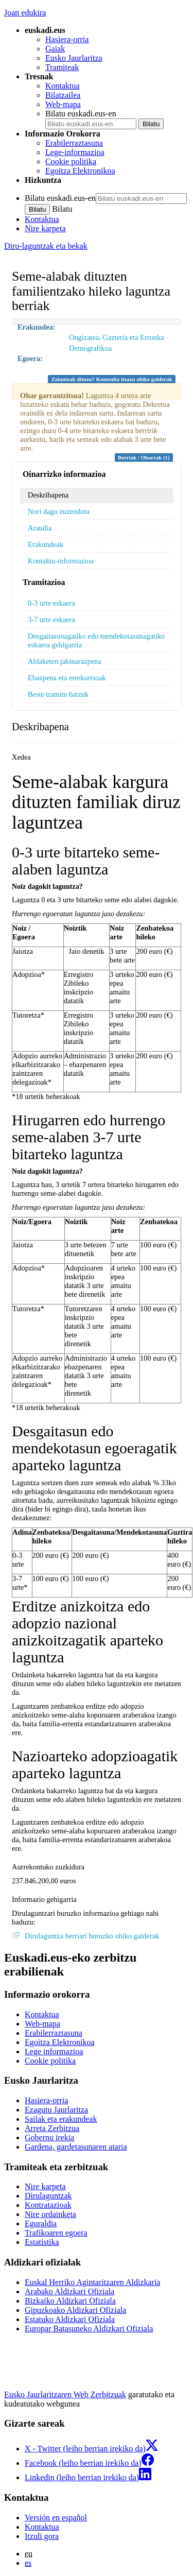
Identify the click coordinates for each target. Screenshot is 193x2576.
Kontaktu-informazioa (61, 561)
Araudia (39, 528)
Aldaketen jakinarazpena (64, 661)
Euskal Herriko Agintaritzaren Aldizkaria (92, 2282)
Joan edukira (25, 12)
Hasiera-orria (67, 39)
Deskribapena (48, 495)
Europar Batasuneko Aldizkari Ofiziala (89, 2328)
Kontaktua (62, 85)
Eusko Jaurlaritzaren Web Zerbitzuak (65, 2394)
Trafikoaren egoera (56, 2232)
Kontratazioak (48, 2205)
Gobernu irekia (49, 2137)
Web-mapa (63, 104)
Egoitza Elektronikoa (80, 170)
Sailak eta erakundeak (61, 2119)
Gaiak (55, 48)
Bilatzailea (62, 95)
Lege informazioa (54, 2051)
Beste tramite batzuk (58, 694)
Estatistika (42, 2242)
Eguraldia (41, 2223)
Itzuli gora (42, 2536)
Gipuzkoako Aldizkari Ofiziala (75, 2310)
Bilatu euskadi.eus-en (80, 113)
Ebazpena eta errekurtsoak (67, 678)
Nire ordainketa (50, 2214)
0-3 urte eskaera (51, 603)
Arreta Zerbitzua (52, 2128)
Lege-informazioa (74, 152)
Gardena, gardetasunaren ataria (76, 2146)
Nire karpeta (45, 228)
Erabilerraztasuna (74, 143)
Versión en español (56, 2517)
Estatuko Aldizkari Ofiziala (70, 2319)
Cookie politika (70, 161)
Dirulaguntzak (48, 2195)
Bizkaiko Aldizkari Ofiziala (70, 2300)
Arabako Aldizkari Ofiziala (69, 2291)
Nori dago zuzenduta (59, 511)
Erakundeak (45, 544)
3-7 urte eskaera (51, 619)
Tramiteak (62, 67)
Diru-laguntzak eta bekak (45, 246)
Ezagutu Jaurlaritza (56, 2109)
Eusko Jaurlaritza (73, 58)
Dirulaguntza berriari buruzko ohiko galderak (92, 1936)
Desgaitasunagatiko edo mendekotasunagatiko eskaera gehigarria (96, 640)
